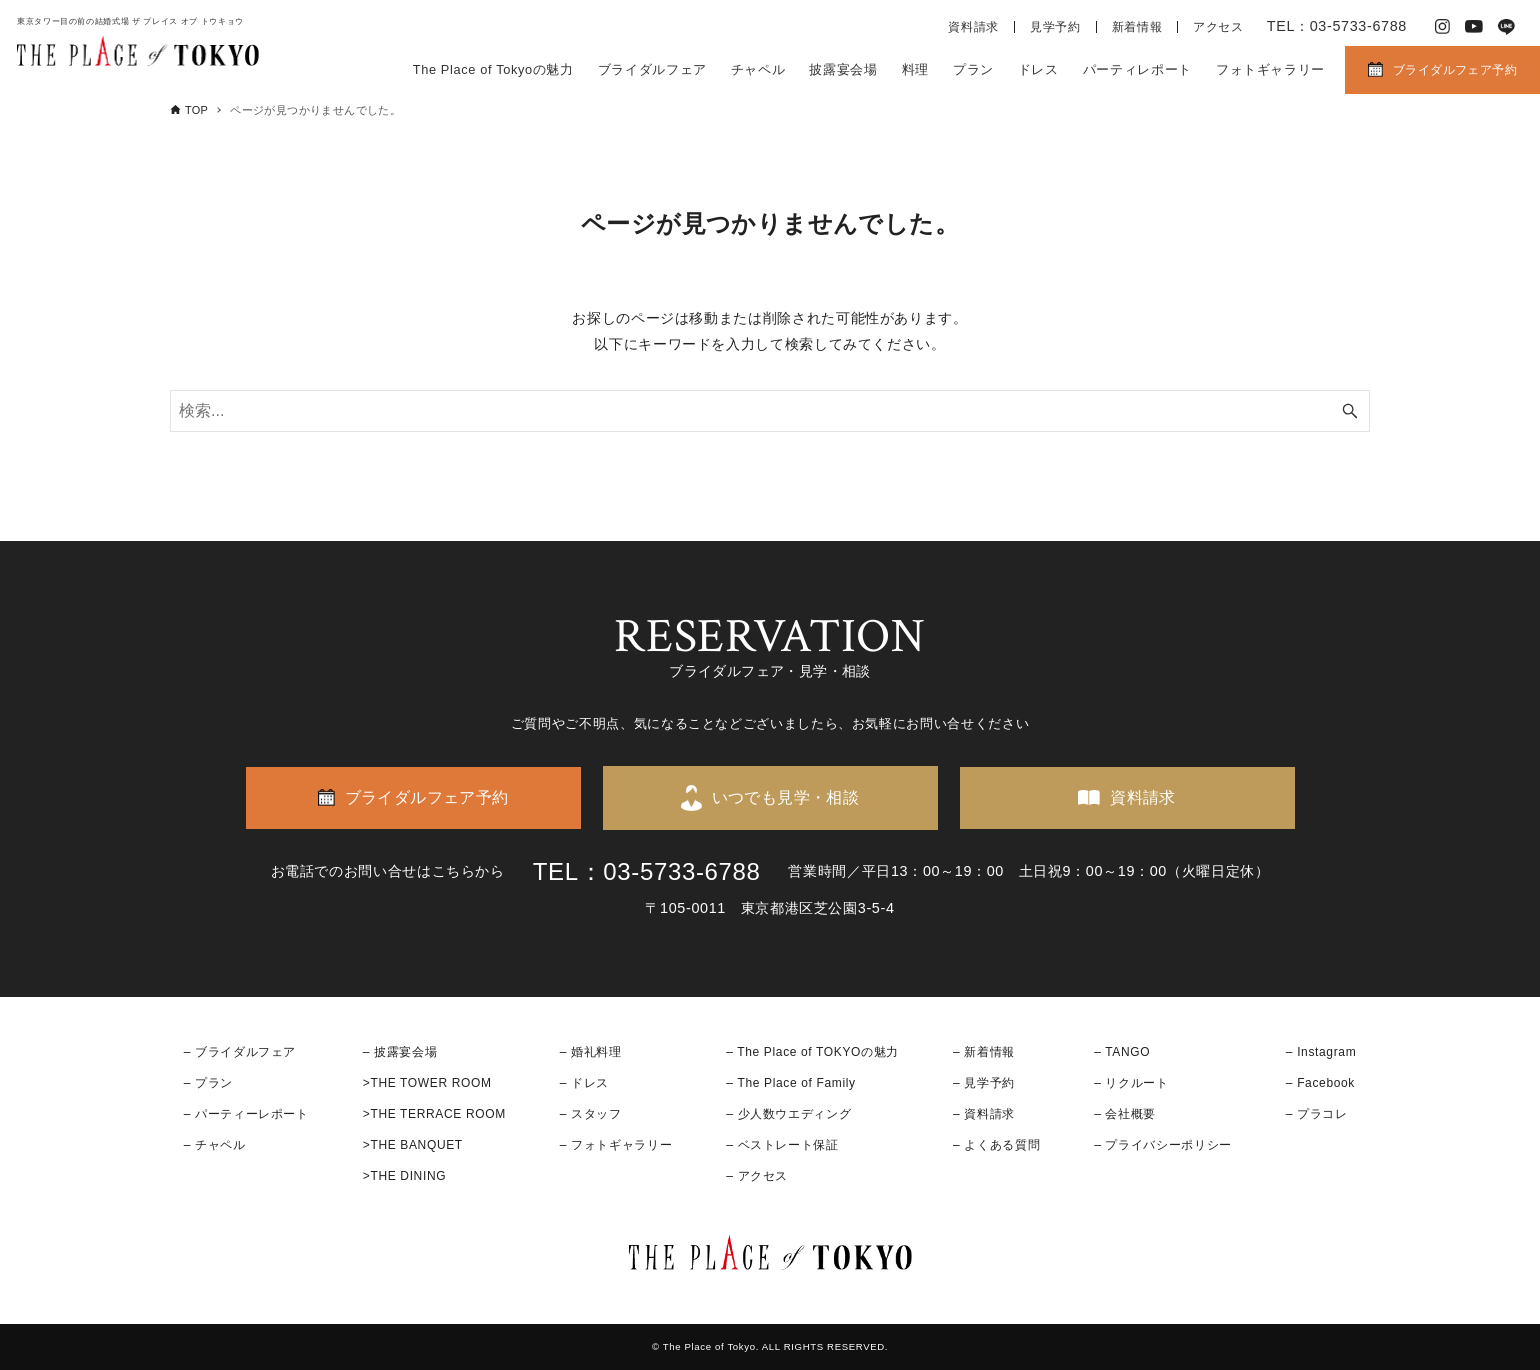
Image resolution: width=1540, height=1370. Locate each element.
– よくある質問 (996, 1145)
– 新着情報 (984, 1052)
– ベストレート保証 (782, 1145)
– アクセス (757, 1176)
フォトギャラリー (1270, 69)
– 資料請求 (984, 1114)
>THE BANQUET (413, 1145)
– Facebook (1320, 1083)
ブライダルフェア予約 (1455, 70)
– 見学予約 (984, 1083)
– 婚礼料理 (591, 1052)
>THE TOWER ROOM (427, 1083)
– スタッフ (591, 1114)
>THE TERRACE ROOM (434, 1114)
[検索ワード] (770, 411)
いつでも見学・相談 (786, 797)
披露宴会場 (843, 69)
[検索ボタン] (1350, 411)
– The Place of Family (791, 1083)
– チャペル (215, 1145)
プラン (973, 69)
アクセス (1218, 27)
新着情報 (1137, 27)
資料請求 (973, 27)
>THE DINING (404, 1176)
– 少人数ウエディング (788, 1114)
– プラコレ (1317, 1114)
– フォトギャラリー (616, 1145)
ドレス (1038, 69)
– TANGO (1122, 1052)
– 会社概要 (1125, 1114)
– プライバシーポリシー (1163, 1145)
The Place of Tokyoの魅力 (493, 69)
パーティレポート (1137, 69)
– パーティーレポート (246, 1114)
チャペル (758, 69)
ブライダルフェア (652, 69)
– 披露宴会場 (400, 1052)
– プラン (208, 1083)
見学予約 (1055, 27)
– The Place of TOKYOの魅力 (812, 1052)
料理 (915, 69)
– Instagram (1321, 1052)
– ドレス (584, 1083)
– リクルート (1131, 1083)
